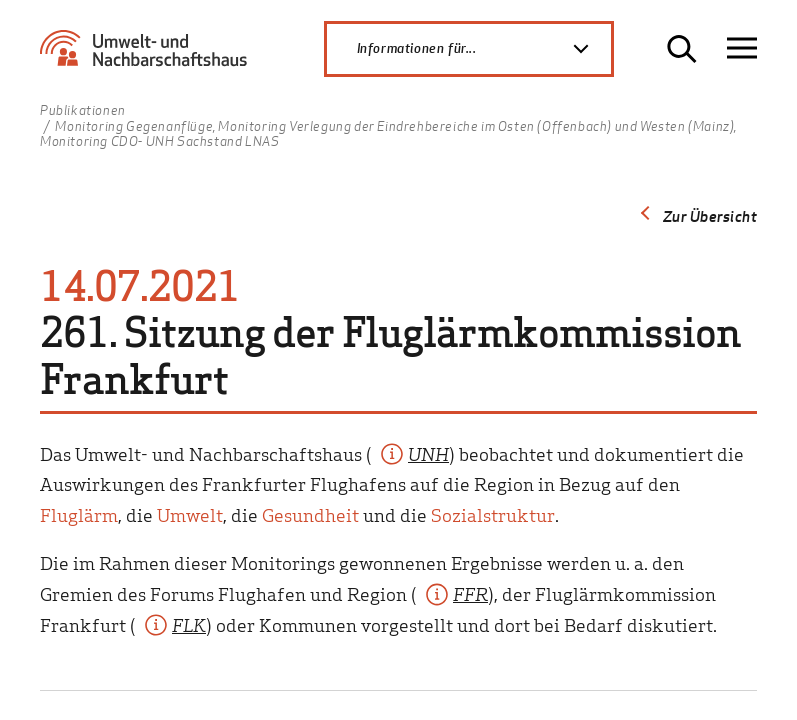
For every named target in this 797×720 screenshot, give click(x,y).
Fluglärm (79, 514)
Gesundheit (310, 514)
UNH (428, 453)
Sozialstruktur (493, 514)
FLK (189, 624)
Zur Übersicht (710, 216)
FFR (470, 593)
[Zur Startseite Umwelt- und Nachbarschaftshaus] (149, 56)
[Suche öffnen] (682, 49)
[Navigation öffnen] (742, 48)
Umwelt (190, 514)
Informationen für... (484, 49)
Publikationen (83, 111)
